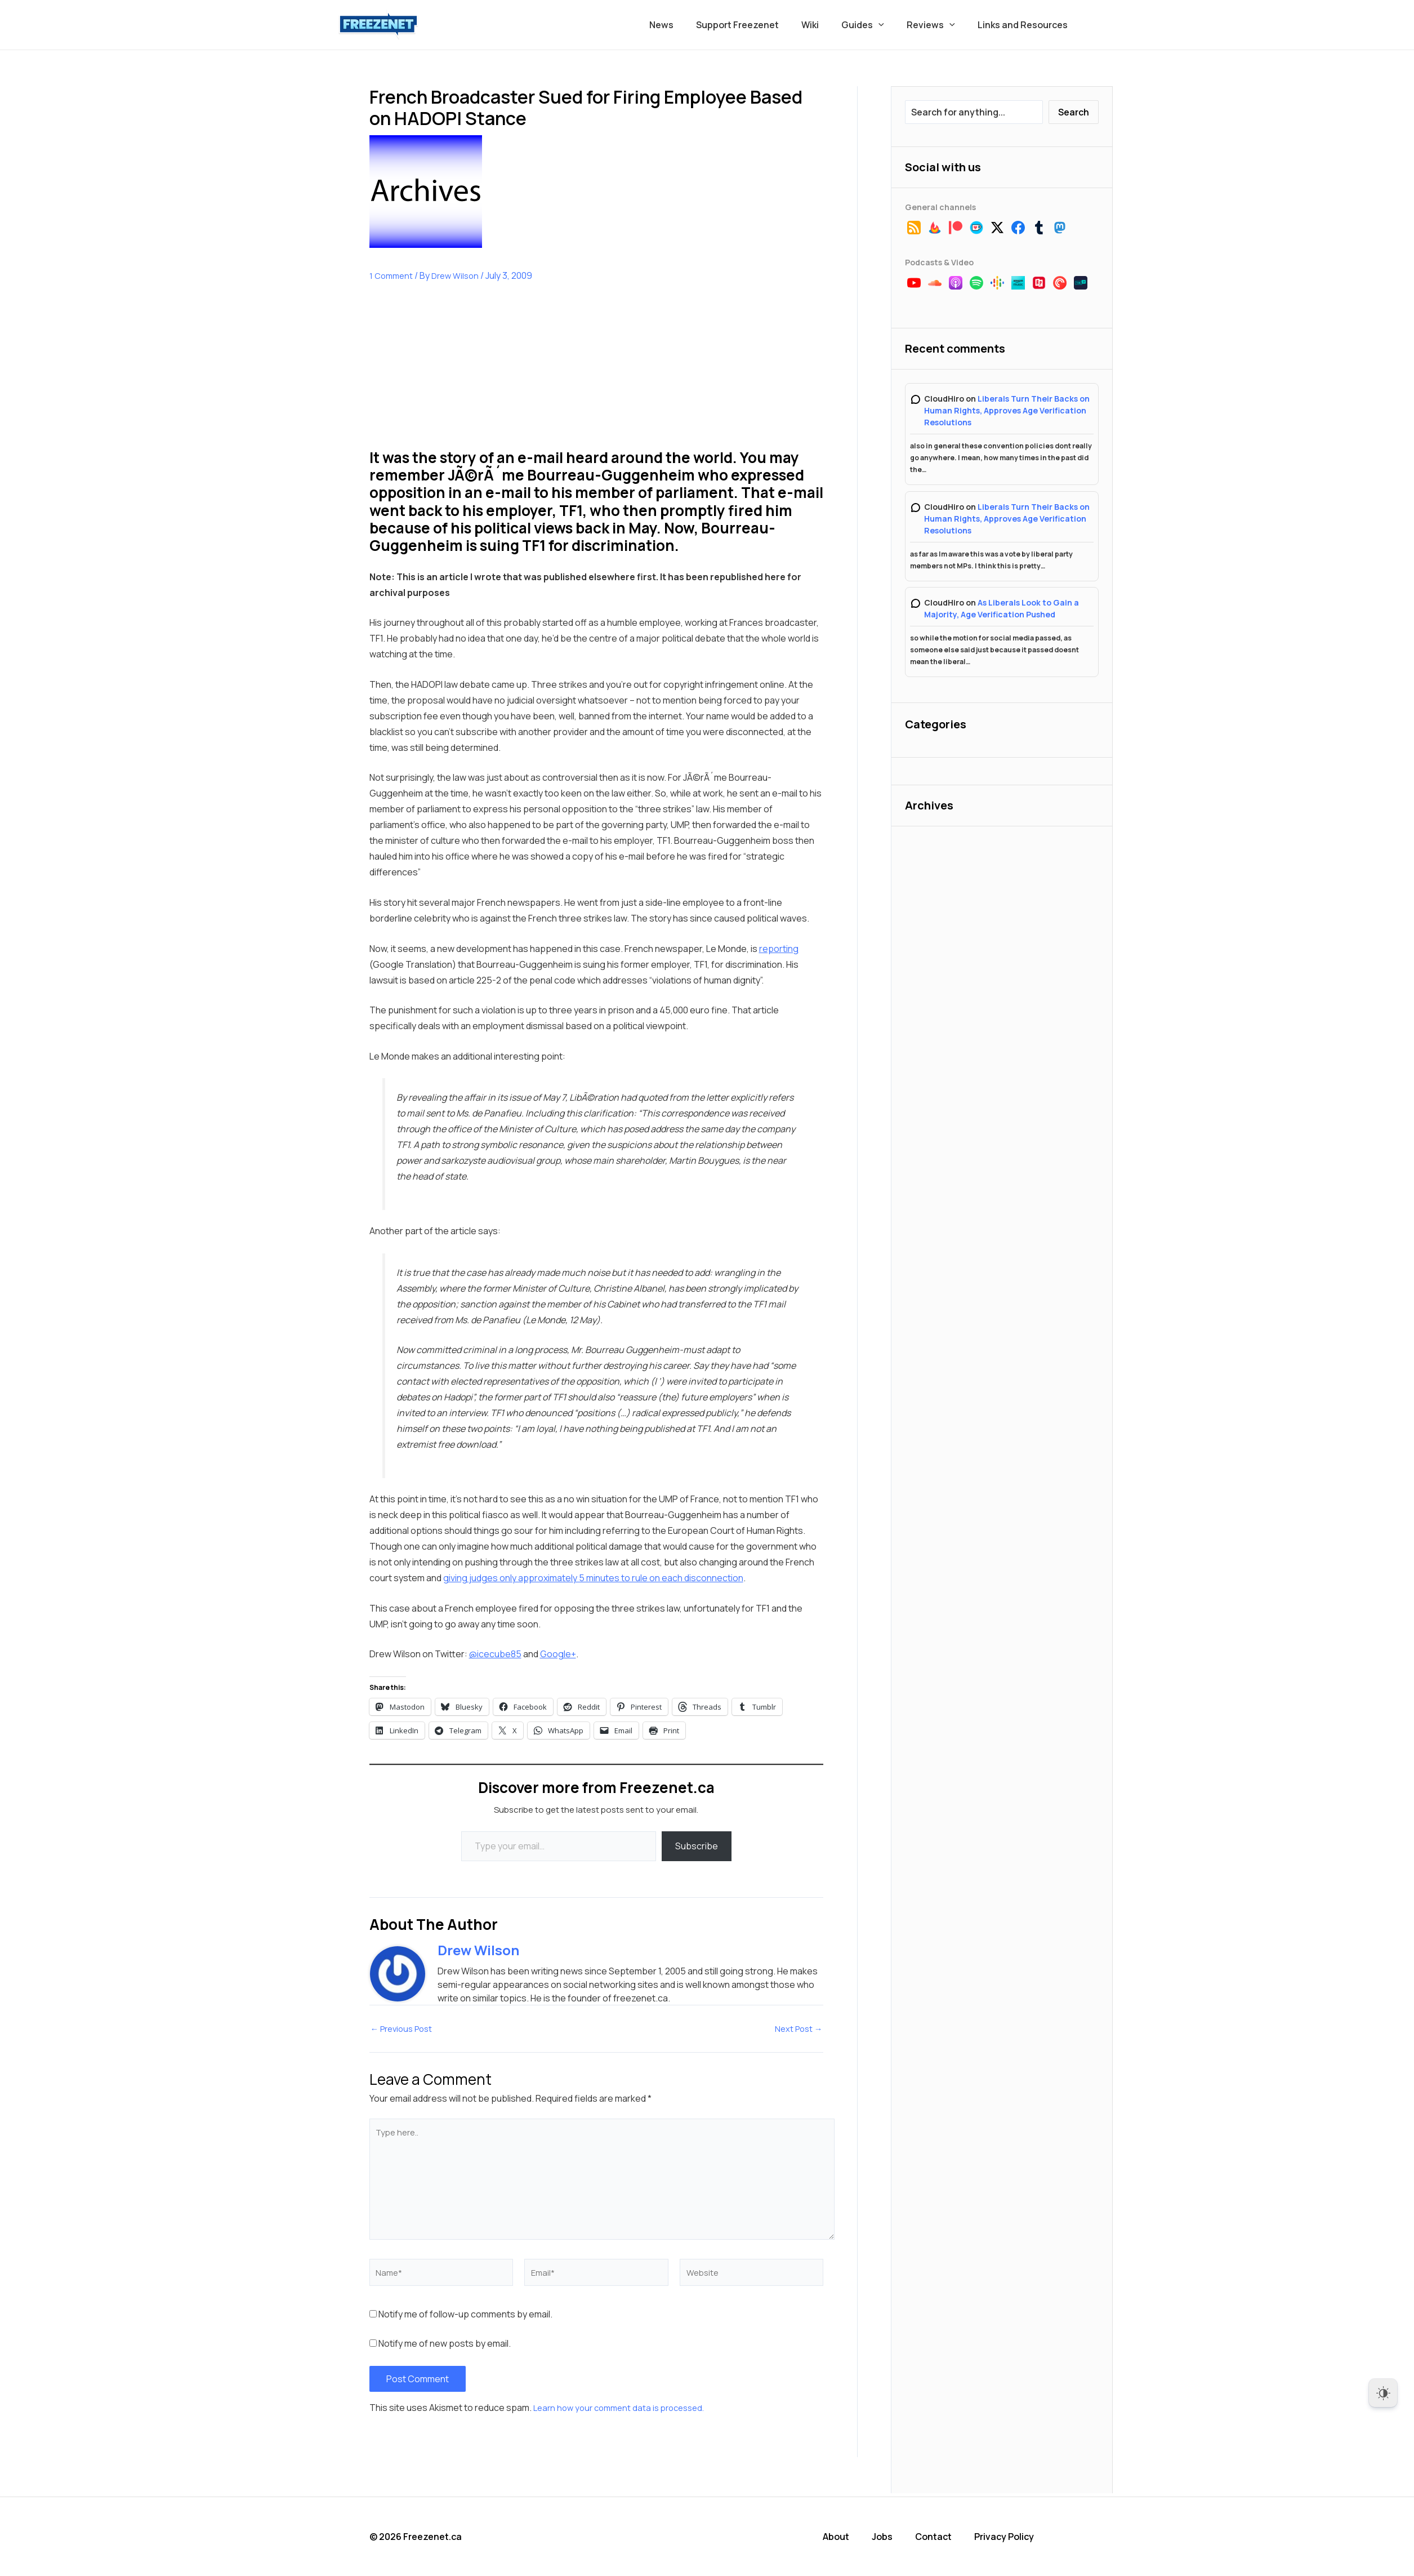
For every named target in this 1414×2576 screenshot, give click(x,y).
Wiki (826, 25)
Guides (874, 25)
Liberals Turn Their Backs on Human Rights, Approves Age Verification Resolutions (1007, 410)
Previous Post (405, 2029)
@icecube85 (495, 1654)
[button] (889, 25)
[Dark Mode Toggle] (1383, 2393)
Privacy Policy (1015, 2536)
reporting (779, 948)
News (686, 25)
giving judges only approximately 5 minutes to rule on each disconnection (593, 1578)
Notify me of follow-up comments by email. (465, 2317)
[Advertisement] (453, 374)
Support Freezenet (757, 25)
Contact (945, 2536)
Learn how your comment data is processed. (624, 2411)
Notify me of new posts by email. (444, 2347)
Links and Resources (1025, 25)
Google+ (558, 1654)
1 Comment (392, 275)
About (850, 2536)
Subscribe (696, 1846)
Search (1073, 112)
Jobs (895, 2536)
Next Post (796, 2029)
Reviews (937, 25)
